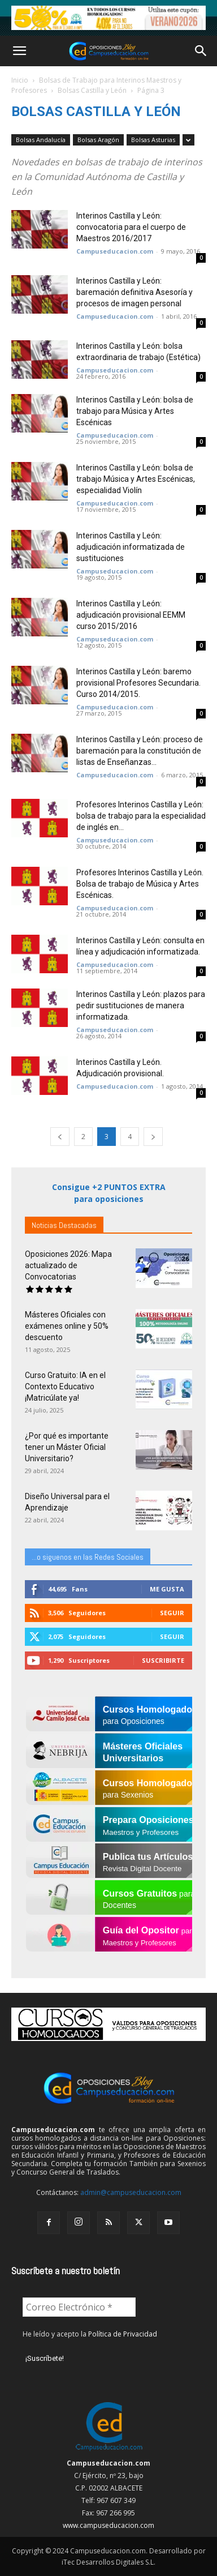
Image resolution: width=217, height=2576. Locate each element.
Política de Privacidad (122, 2334)
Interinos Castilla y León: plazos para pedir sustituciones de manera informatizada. (140, 1005)
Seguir (172, 1612)
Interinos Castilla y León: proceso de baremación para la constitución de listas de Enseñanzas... (139, 751)
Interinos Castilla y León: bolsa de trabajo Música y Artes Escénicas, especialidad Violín (135, 479)
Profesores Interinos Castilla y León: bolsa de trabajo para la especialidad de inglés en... (141, 816)
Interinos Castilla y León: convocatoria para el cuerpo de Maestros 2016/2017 (131, 227)
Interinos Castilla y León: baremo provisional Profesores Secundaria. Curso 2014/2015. (138, 683)
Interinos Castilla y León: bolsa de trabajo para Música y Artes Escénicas (134, 411)
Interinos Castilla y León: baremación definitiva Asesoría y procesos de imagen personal (134, 292)
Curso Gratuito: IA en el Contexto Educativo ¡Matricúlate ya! (65, 1386)
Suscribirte (163, 1660)
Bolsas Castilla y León (92, 90)
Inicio (19, 80)
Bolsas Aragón (98, 139)
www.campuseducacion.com (108, 2525)
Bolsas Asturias (153, 139)
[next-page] (153, 1136)
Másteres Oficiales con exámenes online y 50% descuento (66, 1326)
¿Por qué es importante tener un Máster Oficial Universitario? (66, 1447)
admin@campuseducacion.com (130, 2192)
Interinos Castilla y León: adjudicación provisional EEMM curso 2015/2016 (130, 615)
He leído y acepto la (90, 2334)
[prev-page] (60, 1136)
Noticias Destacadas (64, 1225)
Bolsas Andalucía (41, 139)
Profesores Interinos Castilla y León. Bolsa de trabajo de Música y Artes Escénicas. (139, 884)
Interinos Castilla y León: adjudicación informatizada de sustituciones (130, 547)
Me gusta (167, 1589)
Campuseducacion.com (114, 251)
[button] (19, 51)
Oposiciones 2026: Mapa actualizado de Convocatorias (68, 1265)
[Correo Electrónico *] (79, 2307)
